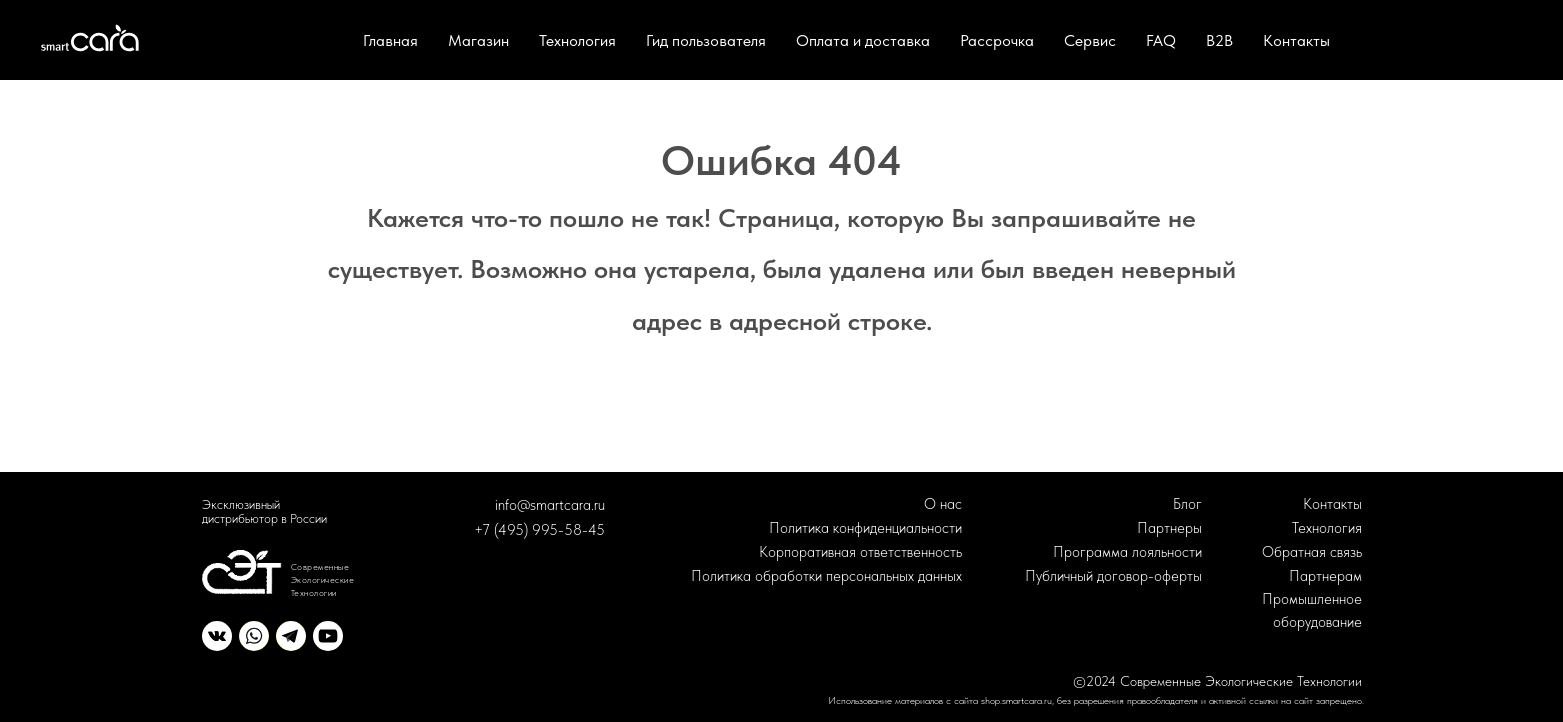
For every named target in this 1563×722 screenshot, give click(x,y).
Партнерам (1325, 576)
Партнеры (1169, 528)
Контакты (1296, 40)
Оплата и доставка (863, 40)
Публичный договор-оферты (1113, 576)
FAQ (1161, 40)
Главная (390, 40)
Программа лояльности (1127, 552)
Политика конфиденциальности (865, 528)
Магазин (478, 40)
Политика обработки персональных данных (826, 576)
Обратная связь (1312, 552)
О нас (943, 504)
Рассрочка (997, 40)
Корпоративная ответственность (860, 552)
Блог (1187, 504)
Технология (577, 40)
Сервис (1090, 40)
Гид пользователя (706, 40)
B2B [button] (1219, 40)
